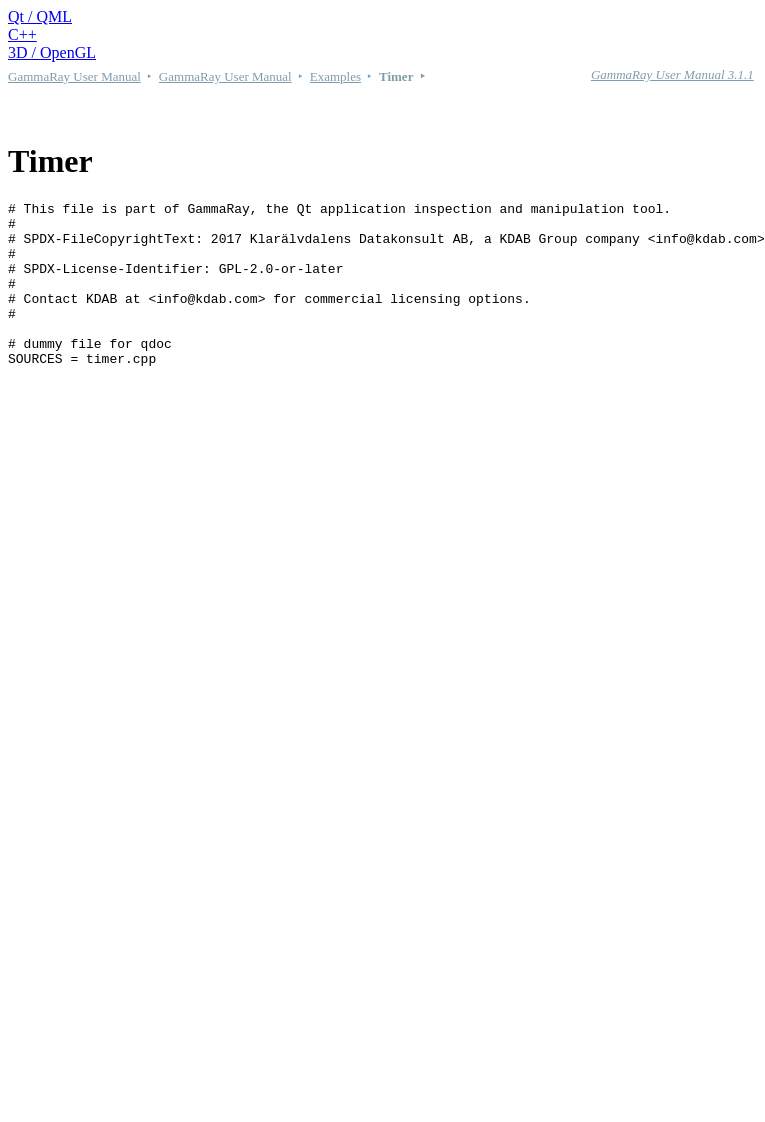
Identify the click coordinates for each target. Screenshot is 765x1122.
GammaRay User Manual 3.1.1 (672, 74)
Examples (335, 76)
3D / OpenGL (52, 52)
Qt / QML (40, 16)
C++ (22, 34)
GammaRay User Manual (74, 76)
